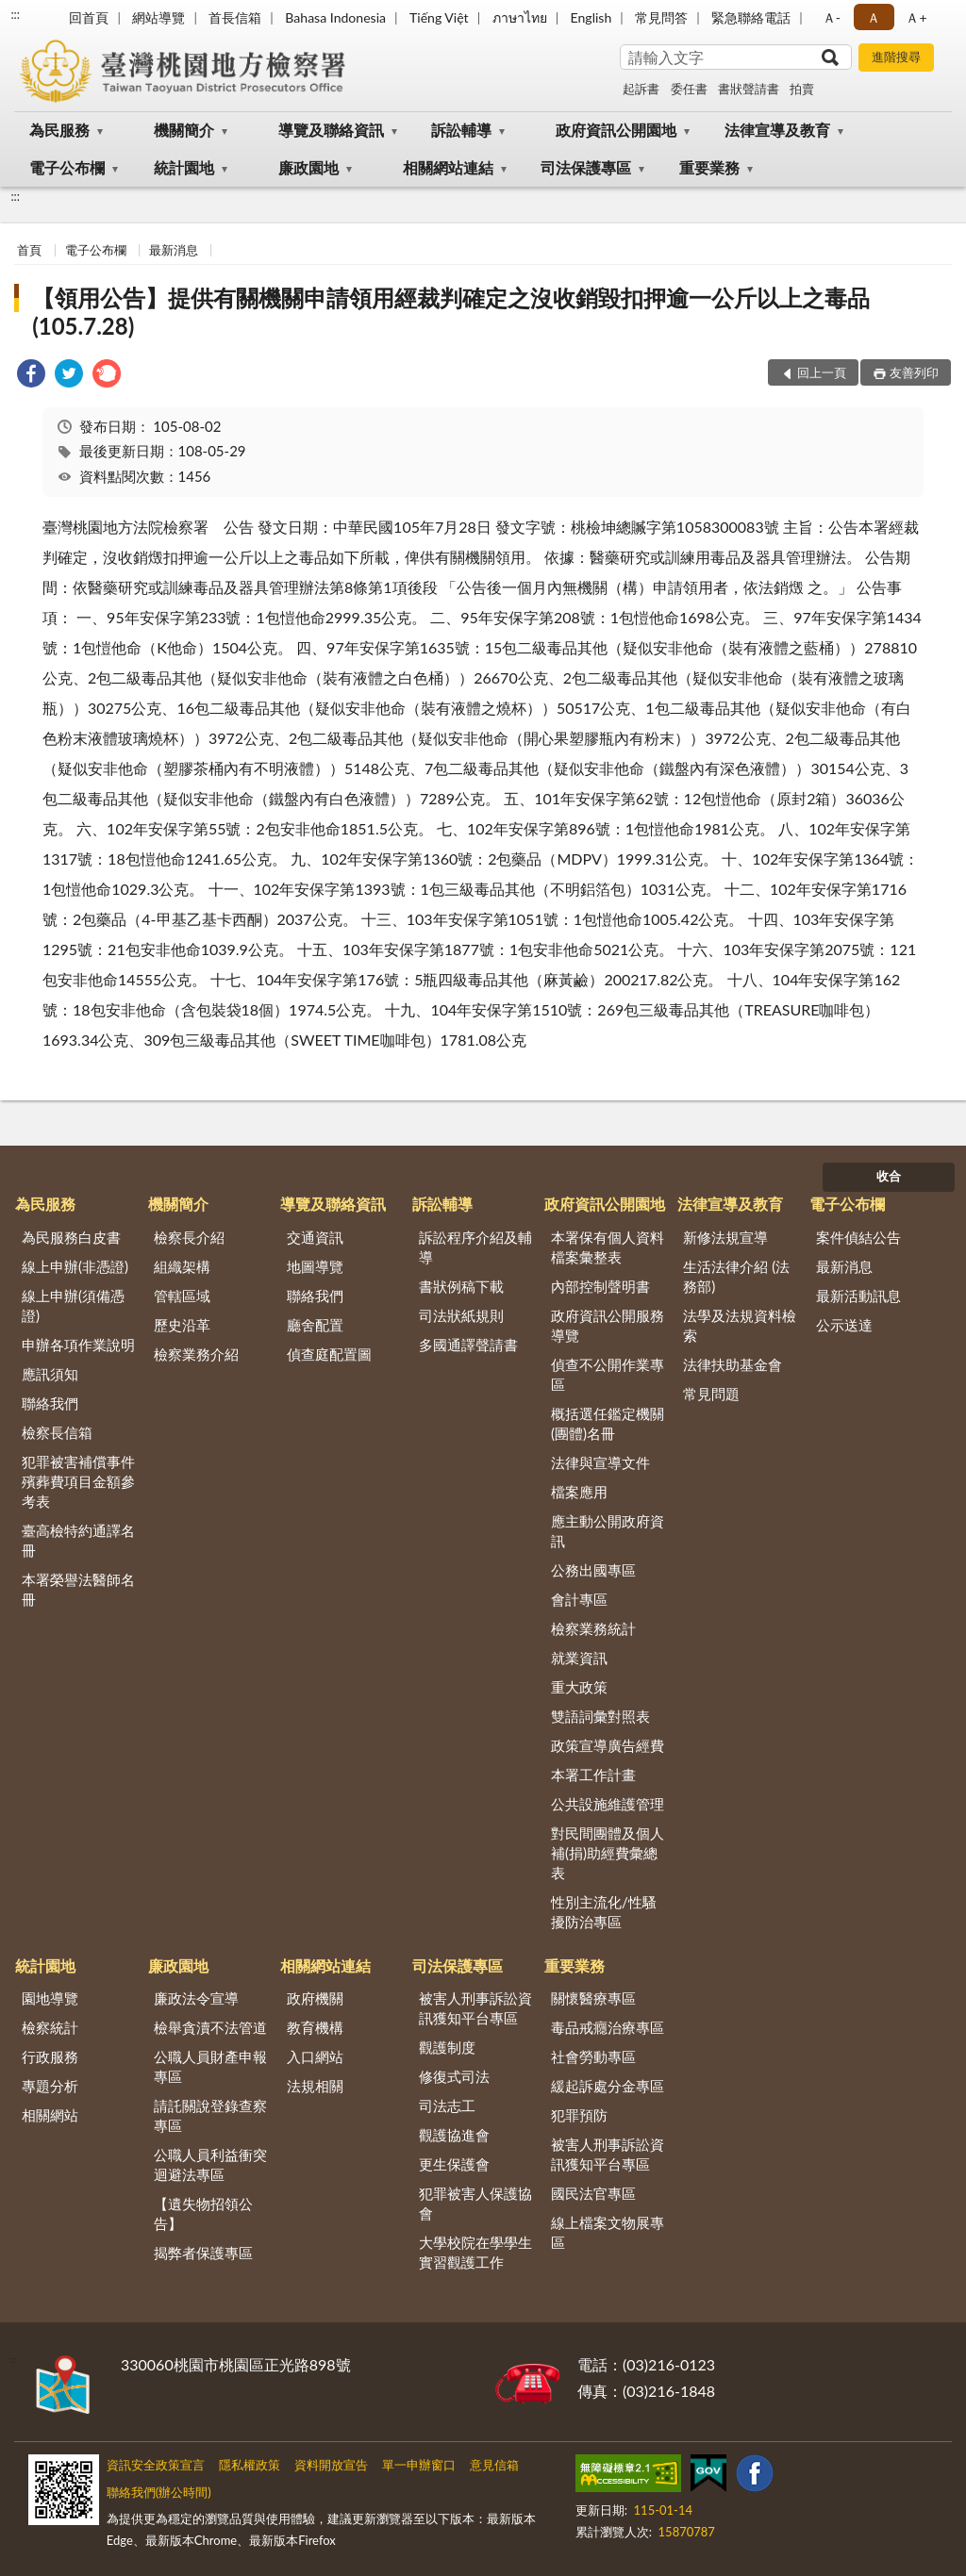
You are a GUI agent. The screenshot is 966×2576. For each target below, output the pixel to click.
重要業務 (709, 167)
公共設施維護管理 (607, 1803)
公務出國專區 (593, 1569)
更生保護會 (454, 2163)
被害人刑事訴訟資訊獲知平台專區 (475, 2008)
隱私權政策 (249, 2464)
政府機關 (315, 1998)
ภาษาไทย (519, 17)
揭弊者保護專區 (203, 2252)
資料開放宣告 (331, 2464)
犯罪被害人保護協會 (475, 2203)
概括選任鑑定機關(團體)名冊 (607, 1423)
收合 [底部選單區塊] (888, 1175)
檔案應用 (579, 1491)
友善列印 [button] (914, 372)
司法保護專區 (586, 167)
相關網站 (50, 2114)
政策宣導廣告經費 (607, 1745)
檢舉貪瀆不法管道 (210, 2027)
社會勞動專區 (593, 2056)
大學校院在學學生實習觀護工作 (475, 2252)
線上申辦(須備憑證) (73, 1305)
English (591, 17)
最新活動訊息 (858, 1295)
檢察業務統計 (593, 1628)
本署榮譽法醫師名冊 (78, 1589)
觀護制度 (447, 2047)
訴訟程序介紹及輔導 (475, 1247)
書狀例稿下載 (461, 1286)
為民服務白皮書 (71, 1237)
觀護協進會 (454, 2134)
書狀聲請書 (748, 88)
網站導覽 (158, 17)
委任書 (689, 88)
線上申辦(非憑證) (75, 1266)
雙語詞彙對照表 (600, 1716)
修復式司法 (454, 2076)
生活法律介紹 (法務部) (736, 1276)
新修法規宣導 (725, 1237)
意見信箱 (494, 2464)
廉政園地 (308, 167)
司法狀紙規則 (461, 1315)
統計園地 (184, 167)
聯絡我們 (50, 1403)
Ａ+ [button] (916, 17)
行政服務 (50, 2056)
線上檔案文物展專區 (607, 2232)
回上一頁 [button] (821, 372)
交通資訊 (315, 1237)
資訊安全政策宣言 (156, 2464)
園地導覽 (50, 1998)
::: (15, 14)
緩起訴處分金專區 (607, 2085)
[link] (31, 375)
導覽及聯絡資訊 (331, 130)
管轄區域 (182, 1295)
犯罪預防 (579, 2114)
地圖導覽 (315, 1266)
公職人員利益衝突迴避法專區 (210, 2164)
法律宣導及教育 (777, 130)
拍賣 (802, 88)
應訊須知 (50, 1373)
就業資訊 (579, 1657)
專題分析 (50, 2085)
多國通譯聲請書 (468, 1344)
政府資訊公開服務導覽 (607, 1325)
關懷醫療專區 (593, 1998)
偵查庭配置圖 (329, 1354)
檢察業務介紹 (196, 1354)
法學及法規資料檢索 (739, 1325)
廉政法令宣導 (196, 1998)
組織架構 (182, 1266)
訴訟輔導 (461, 130)
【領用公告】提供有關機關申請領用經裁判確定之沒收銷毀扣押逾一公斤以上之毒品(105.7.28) (451, 311)
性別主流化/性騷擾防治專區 (604, 1911)
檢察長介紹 (189, 1237)
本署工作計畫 (593, 1774)
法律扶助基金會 (732, 1364)
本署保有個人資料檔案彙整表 (607, 1247)
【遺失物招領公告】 (203, 2213)
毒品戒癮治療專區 (607, 2027)
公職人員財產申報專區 (210, 2066)
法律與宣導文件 (600, 1462)
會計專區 (579, 1599)
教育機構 (315, 2027)
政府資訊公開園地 (616, 130)
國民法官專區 (593, 2193)
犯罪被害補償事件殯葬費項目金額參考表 (78, 1481)
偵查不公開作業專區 (607, 1374)
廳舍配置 (315, 1324)
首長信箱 (234, 17)
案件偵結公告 (858, 1237)
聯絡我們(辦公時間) (159, 2492)
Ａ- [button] (832, 17)
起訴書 (641, 88)
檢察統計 (50, 2027)
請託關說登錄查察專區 (210, 2115)
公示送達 (844, 1324)
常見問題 (711, 1393)
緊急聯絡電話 (751, 17)
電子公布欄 (67, 167)
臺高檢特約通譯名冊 (78, 1540)
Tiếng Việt (439, 17)
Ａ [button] (873, 17)
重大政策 (579, 1686)
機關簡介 (184, 130)
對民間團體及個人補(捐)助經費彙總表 (607, 1853)
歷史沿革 (182, 1324)
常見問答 (661, 17)
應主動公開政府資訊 (607, 1530)
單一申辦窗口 (419, 2464)
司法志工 (447, 2105)
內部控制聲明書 (600, 1286)
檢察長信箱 (57, 1432)
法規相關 (315, 2085)
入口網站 (315, 2056)
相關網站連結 (448, 167)
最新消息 (173, 249)
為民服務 (59, 130)
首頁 (29, 249)
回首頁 (88, 17)
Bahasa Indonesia (335, 17)
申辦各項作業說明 (78, 1344)
